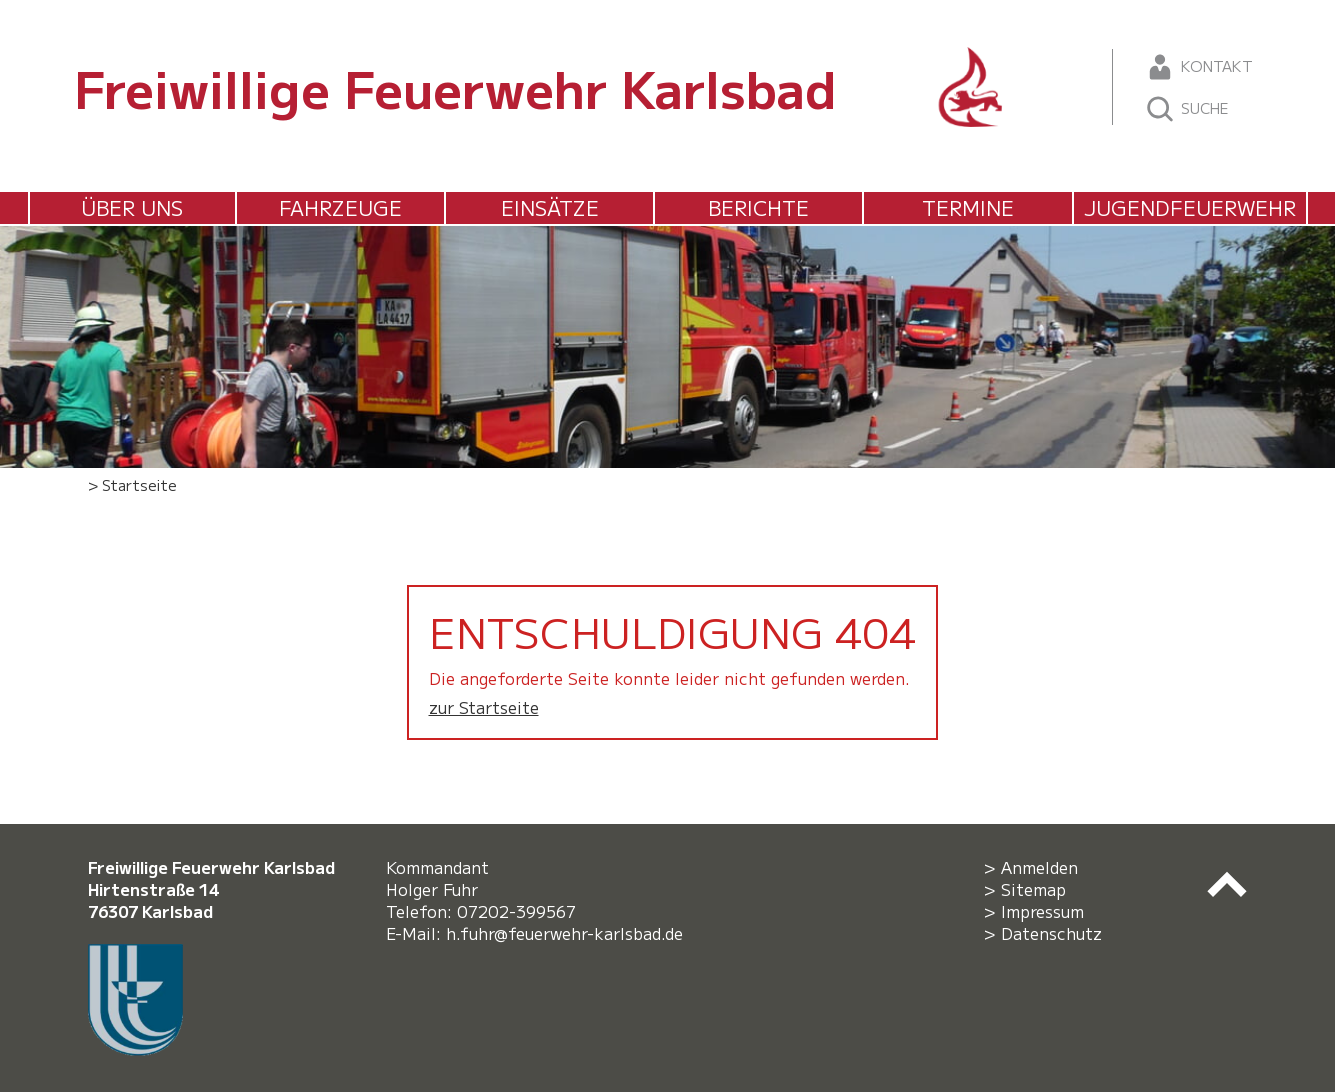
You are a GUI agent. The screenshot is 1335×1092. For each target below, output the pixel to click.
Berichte (758, 207)
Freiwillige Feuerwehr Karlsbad (455, 87)
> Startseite (132, 484)
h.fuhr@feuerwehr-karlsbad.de (569, 933)
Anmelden (1039, 867)
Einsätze (550, 207)
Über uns (132, 207)
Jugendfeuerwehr (1190, 207)
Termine (968, 207)
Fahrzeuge (340, 207)
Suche (1186, 109)
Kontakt (1198, 67)
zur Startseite (484, 707)
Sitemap (1033, 889)
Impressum (1042, 911)
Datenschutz (1051, 933)
